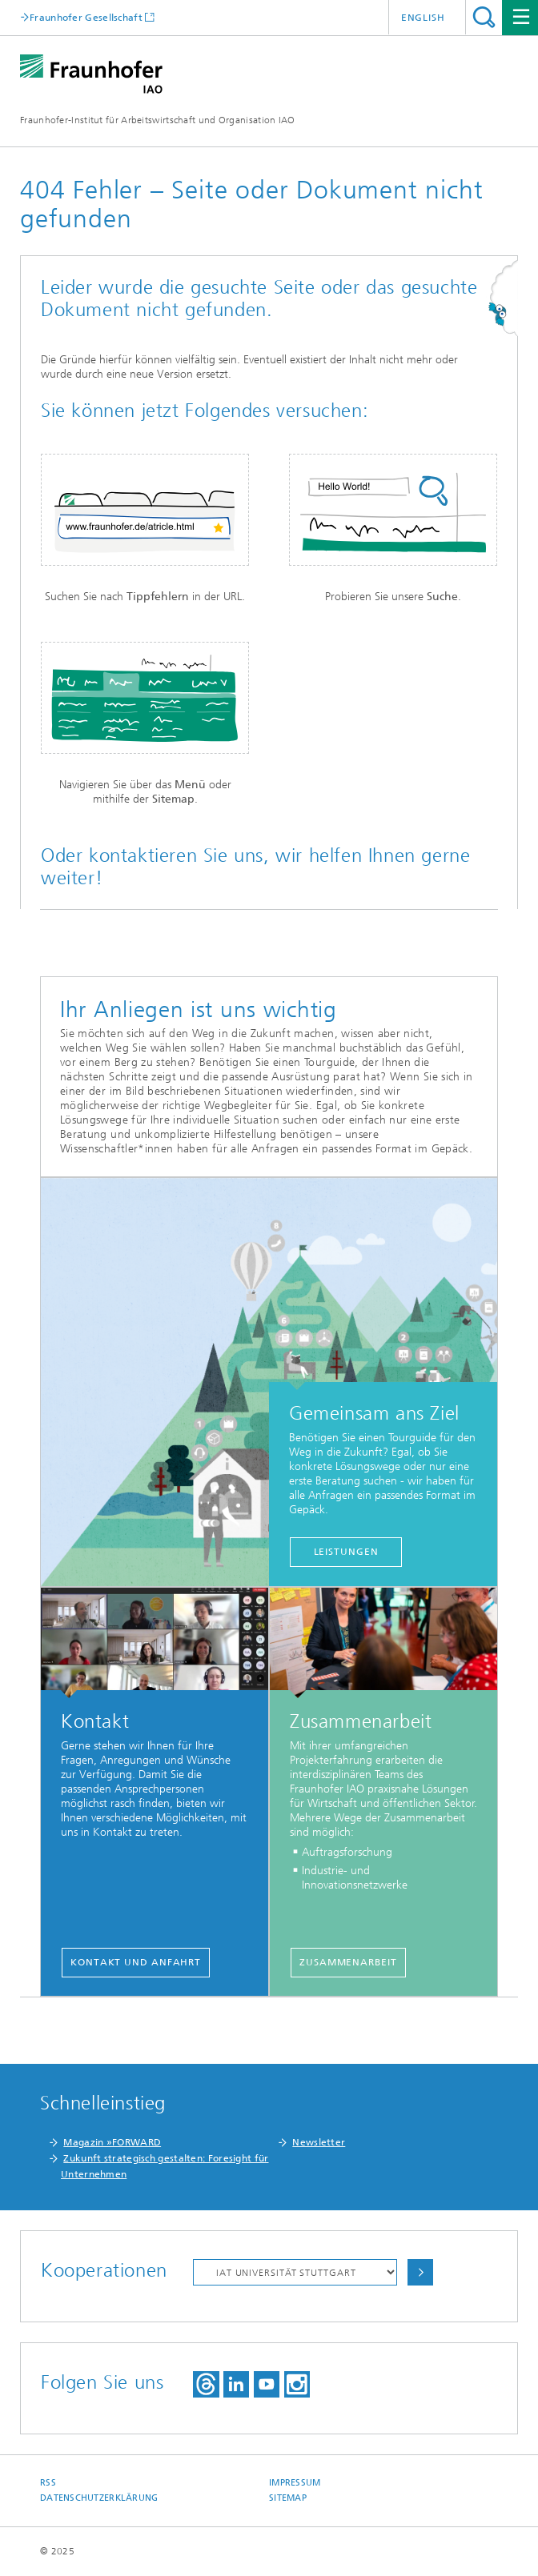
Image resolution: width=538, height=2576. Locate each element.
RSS (48, 2483)
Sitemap (288, 2498)
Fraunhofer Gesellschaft (86, 17)
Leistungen (346, 1551)
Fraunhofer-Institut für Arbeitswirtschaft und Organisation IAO (157, 120)
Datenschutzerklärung (99, 2498)
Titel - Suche (484, 17)
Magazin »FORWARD (112, 2142)
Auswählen (420, 2272)
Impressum (294, 2483)
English (423, 17)
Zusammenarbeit (348, 1962)
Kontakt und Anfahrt (135, 1962)
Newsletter (318, 2142)
